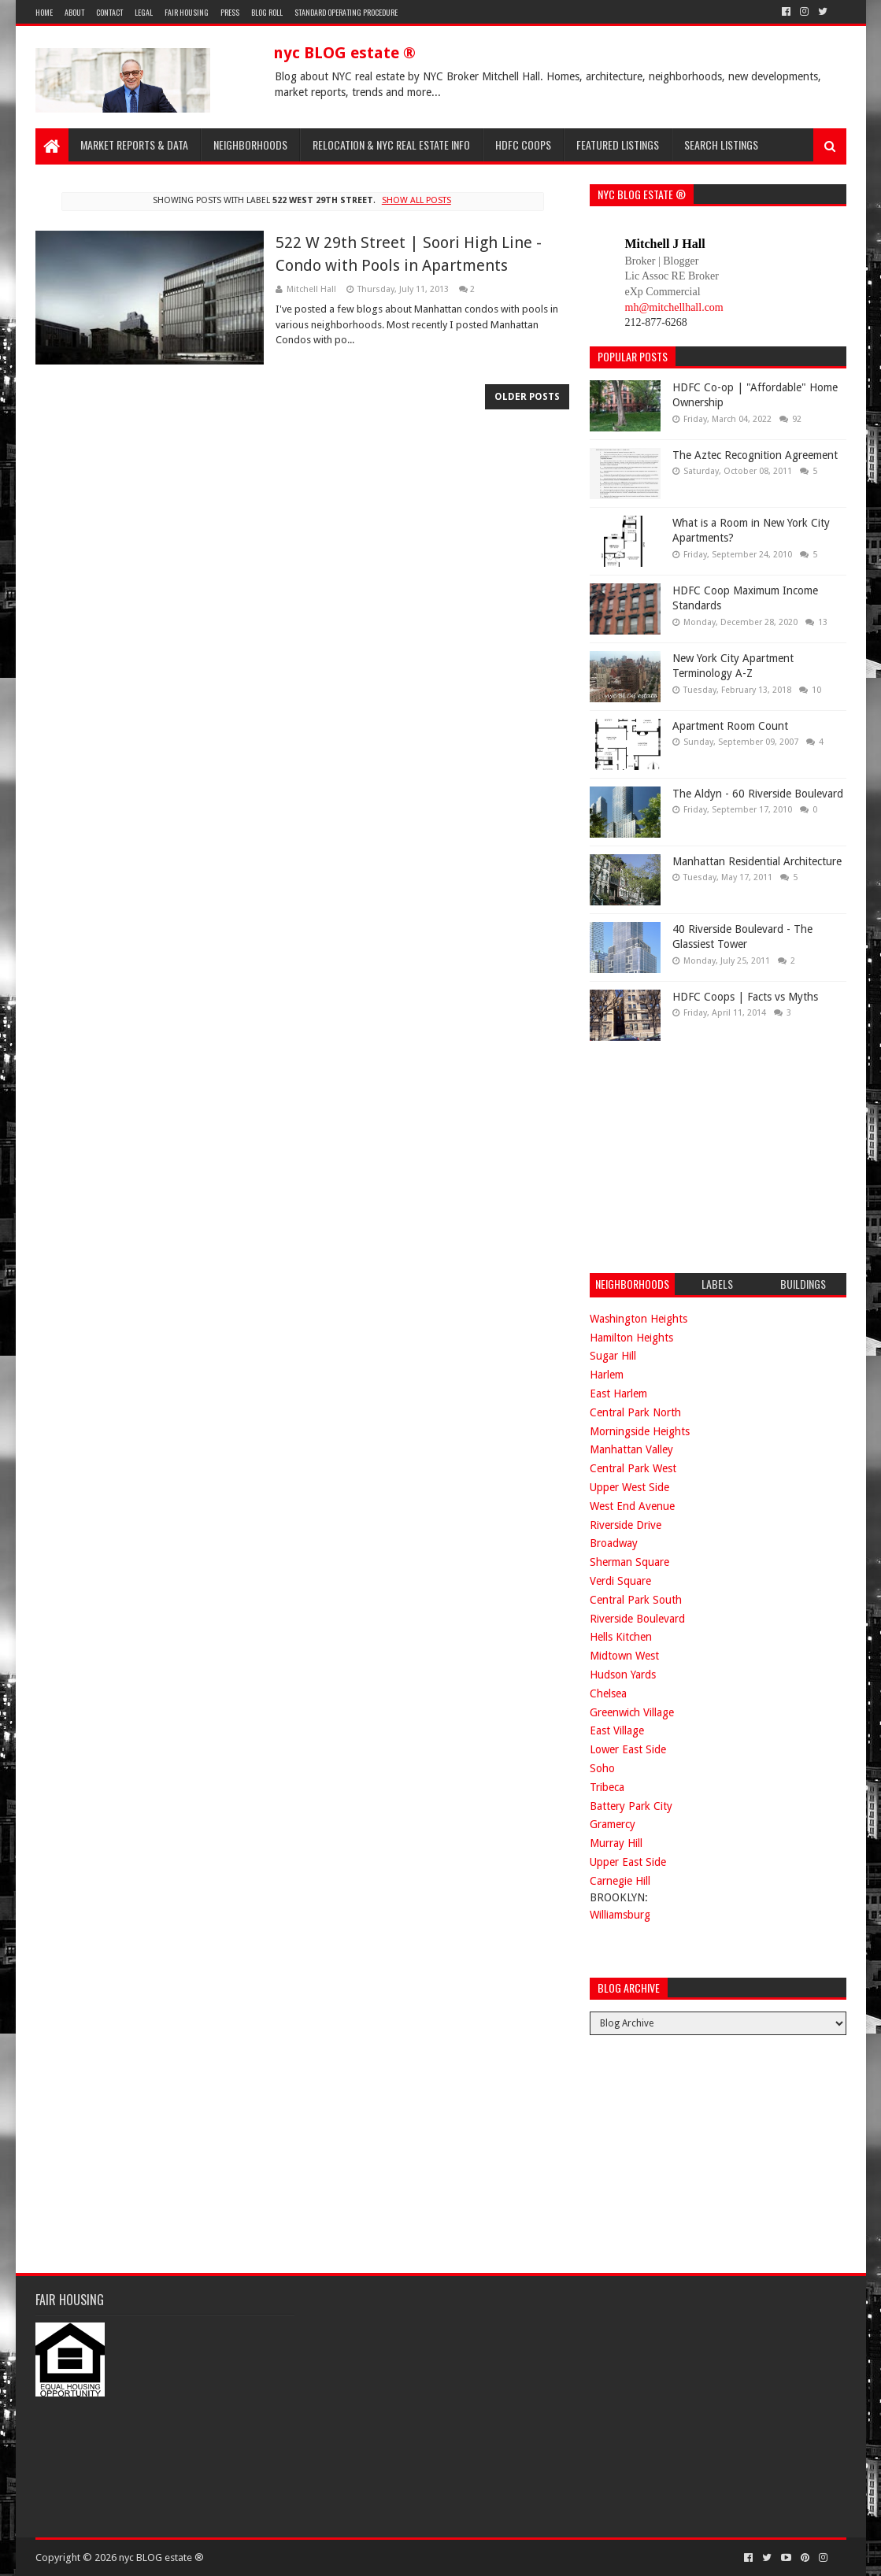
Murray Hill (616, 1843)
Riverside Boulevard (637, 1618)
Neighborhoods (250, 144)
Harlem (607, 1374)
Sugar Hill (613, 1355)
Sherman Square (629, 1562)
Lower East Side (628, 1749)
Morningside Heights (640, 1431)
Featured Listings (617, 144)
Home (44, 12)
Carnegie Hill (620, 1881)
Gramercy (612, 1824)
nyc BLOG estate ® (344, 52)
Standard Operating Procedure (346, 12)
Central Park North (635, 1412)
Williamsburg (620, 1914)
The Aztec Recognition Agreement (755, 455)
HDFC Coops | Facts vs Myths (745, 996)
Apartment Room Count (730, 726)
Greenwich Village (632, 1712)
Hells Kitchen (621, 1636)
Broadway (614, 1543)
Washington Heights (638, 1318)
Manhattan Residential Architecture (757, 861)
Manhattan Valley (631, 1449)
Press (229, 12)
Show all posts (416, 200)
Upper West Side (629, 1487)
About (74, 12)
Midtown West (624, 1655)
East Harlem (618, 1393)
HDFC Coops (523, 144)
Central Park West (633, 1468)
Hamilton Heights (631, 1337)
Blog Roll (267, 12)
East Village (617, 1730)
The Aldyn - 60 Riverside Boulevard (757, 793)
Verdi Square (620, 1581)
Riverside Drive (625, 1525)
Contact (109, 12)
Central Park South (636, 1599)
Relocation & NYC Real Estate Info (391, 144)
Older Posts (527, 396)
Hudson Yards (623, 1674)
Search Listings (721, 144)
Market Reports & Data (134, 144)
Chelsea (608, 1693)
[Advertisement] (708, 1155)
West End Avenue (632, 1506)
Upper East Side (628, 1862)
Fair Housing (187, 12)
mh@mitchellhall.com (674, 307)
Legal (144, 12)
